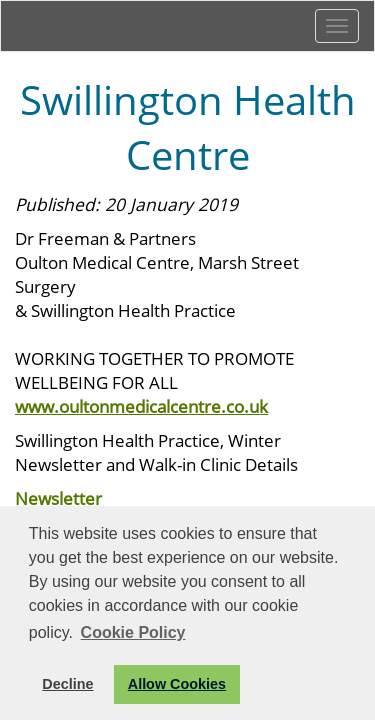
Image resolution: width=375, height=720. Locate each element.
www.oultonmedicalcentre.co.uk (141, 406)
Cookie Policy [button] (133, 632)
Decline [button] (67, 684)
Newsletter (58, 498)
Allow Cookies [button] (177, 684)
